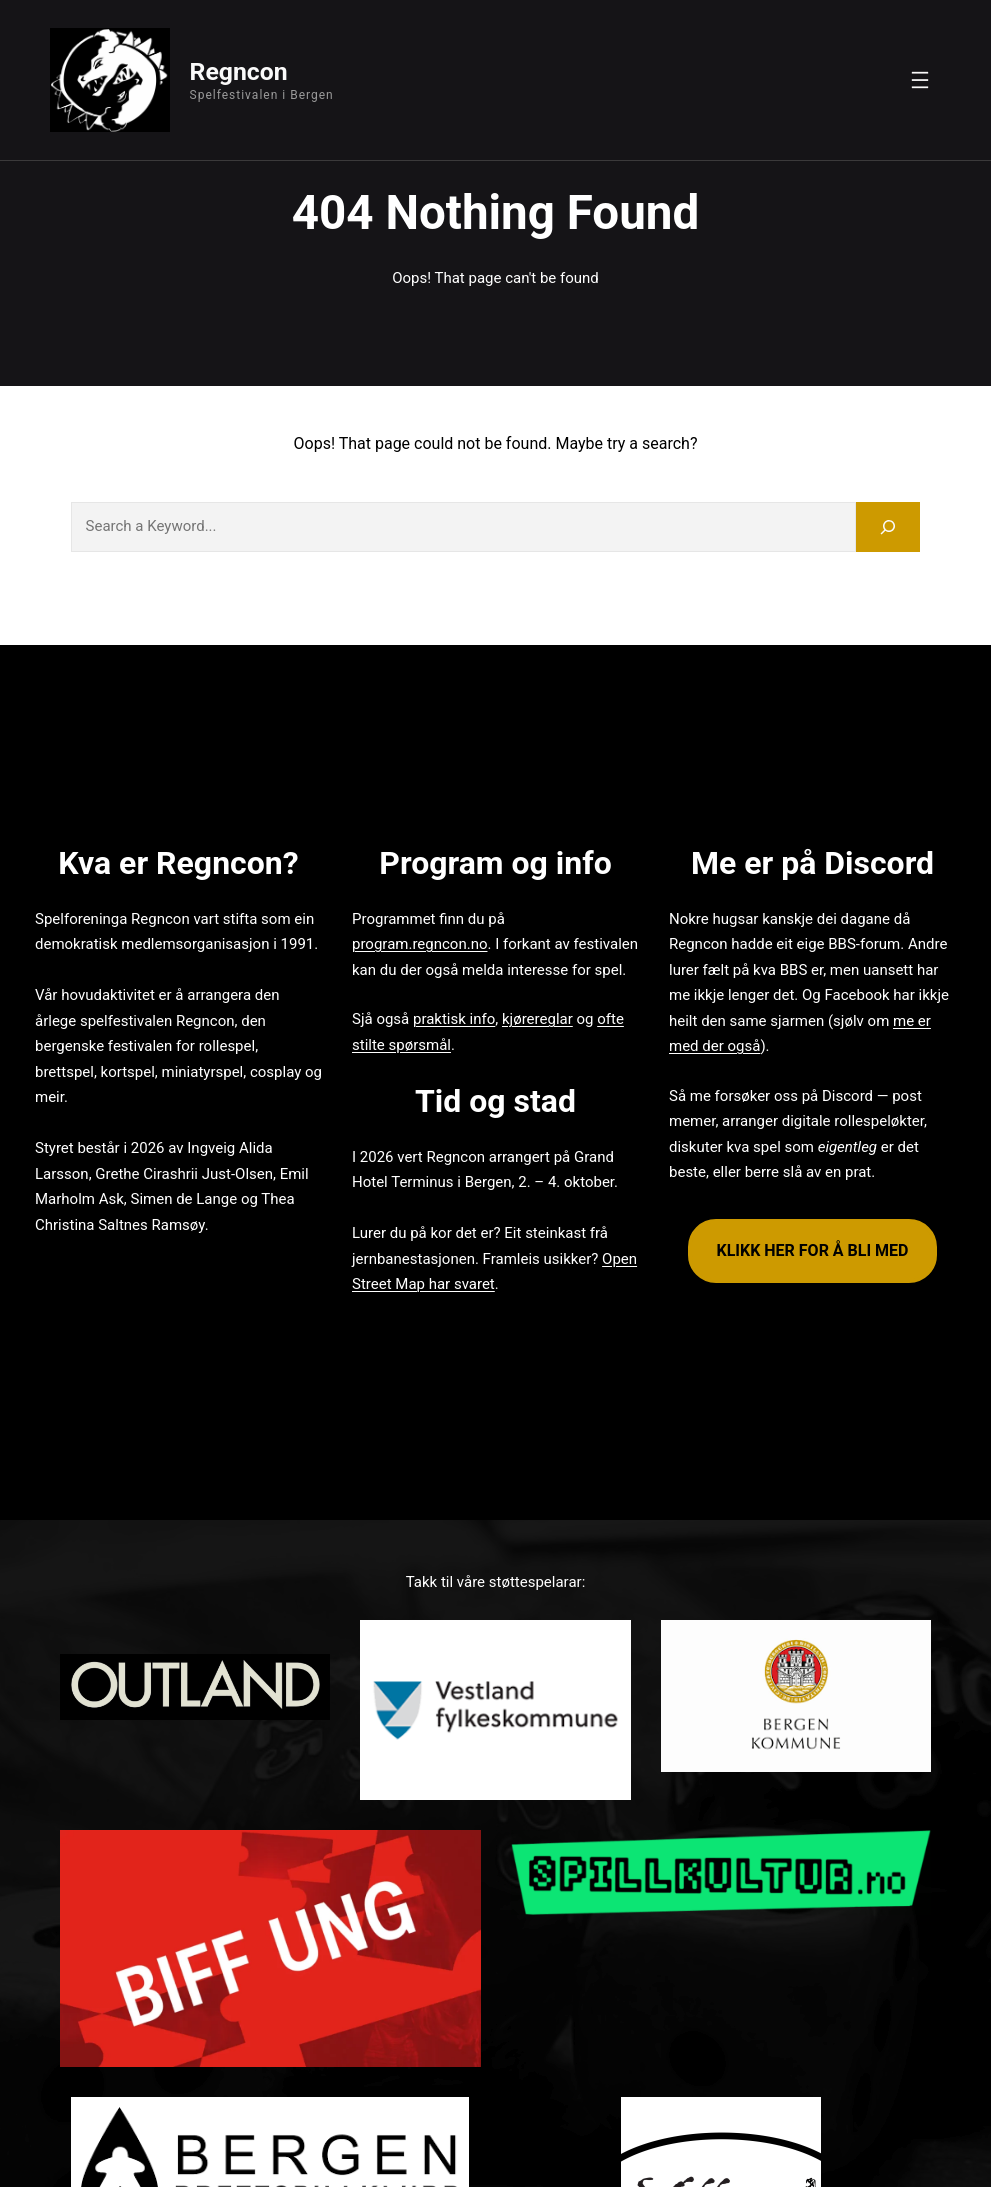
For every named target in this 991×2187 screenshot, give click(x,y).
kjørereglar (537, 1019)
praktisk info (454, 1019)
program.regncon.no (419, 944)
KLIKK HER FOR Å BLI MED (812, 1250)
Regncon (239, 71)
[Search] (888, 526)
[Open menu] (920, 80)
